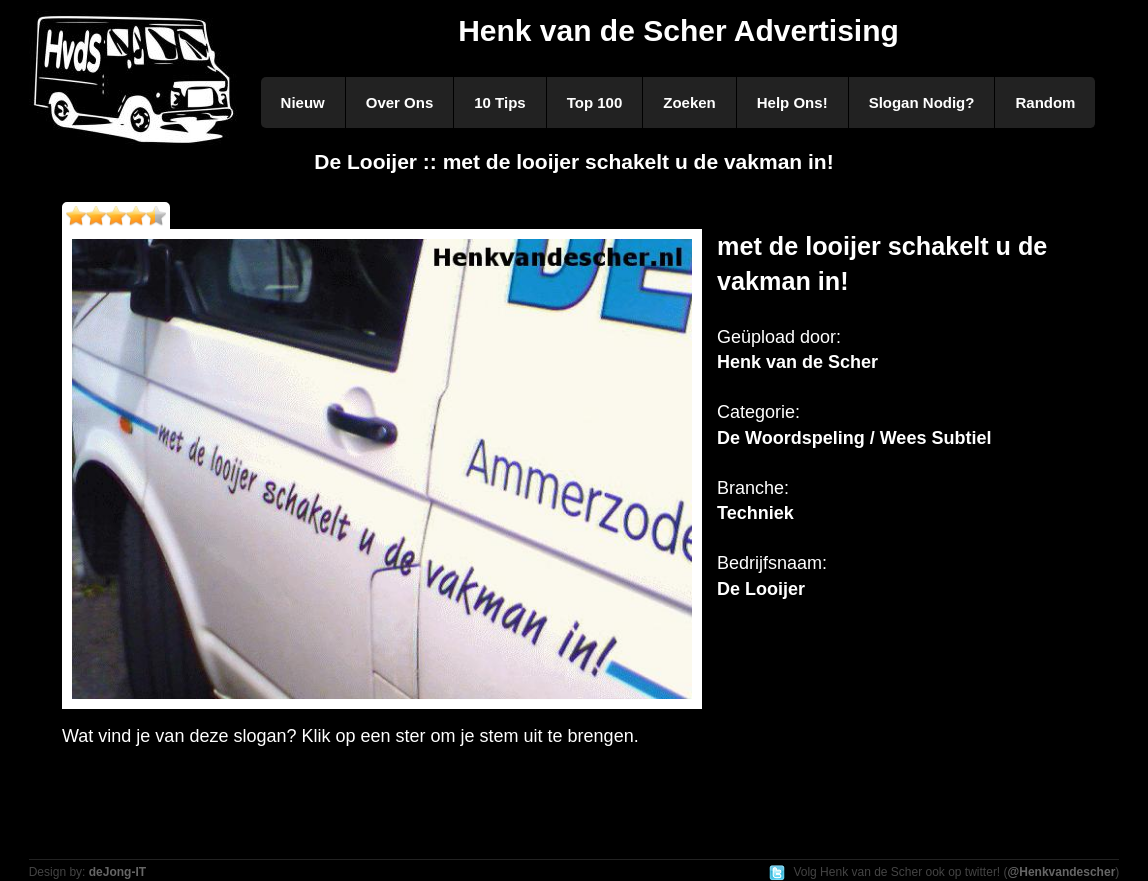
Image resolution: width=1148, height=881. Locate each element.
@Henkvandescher (1062, 872)
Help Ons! (792, 102)
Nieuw (303, 102)
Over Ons (400, 102)
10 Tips (499, 102)
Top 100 (595, 102)
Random (1045, 102)
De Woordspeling (791, 438)
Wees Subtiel (936, 438)
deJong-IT (117, 872)
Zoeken (689, 102)
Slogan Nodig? (922, 102)
